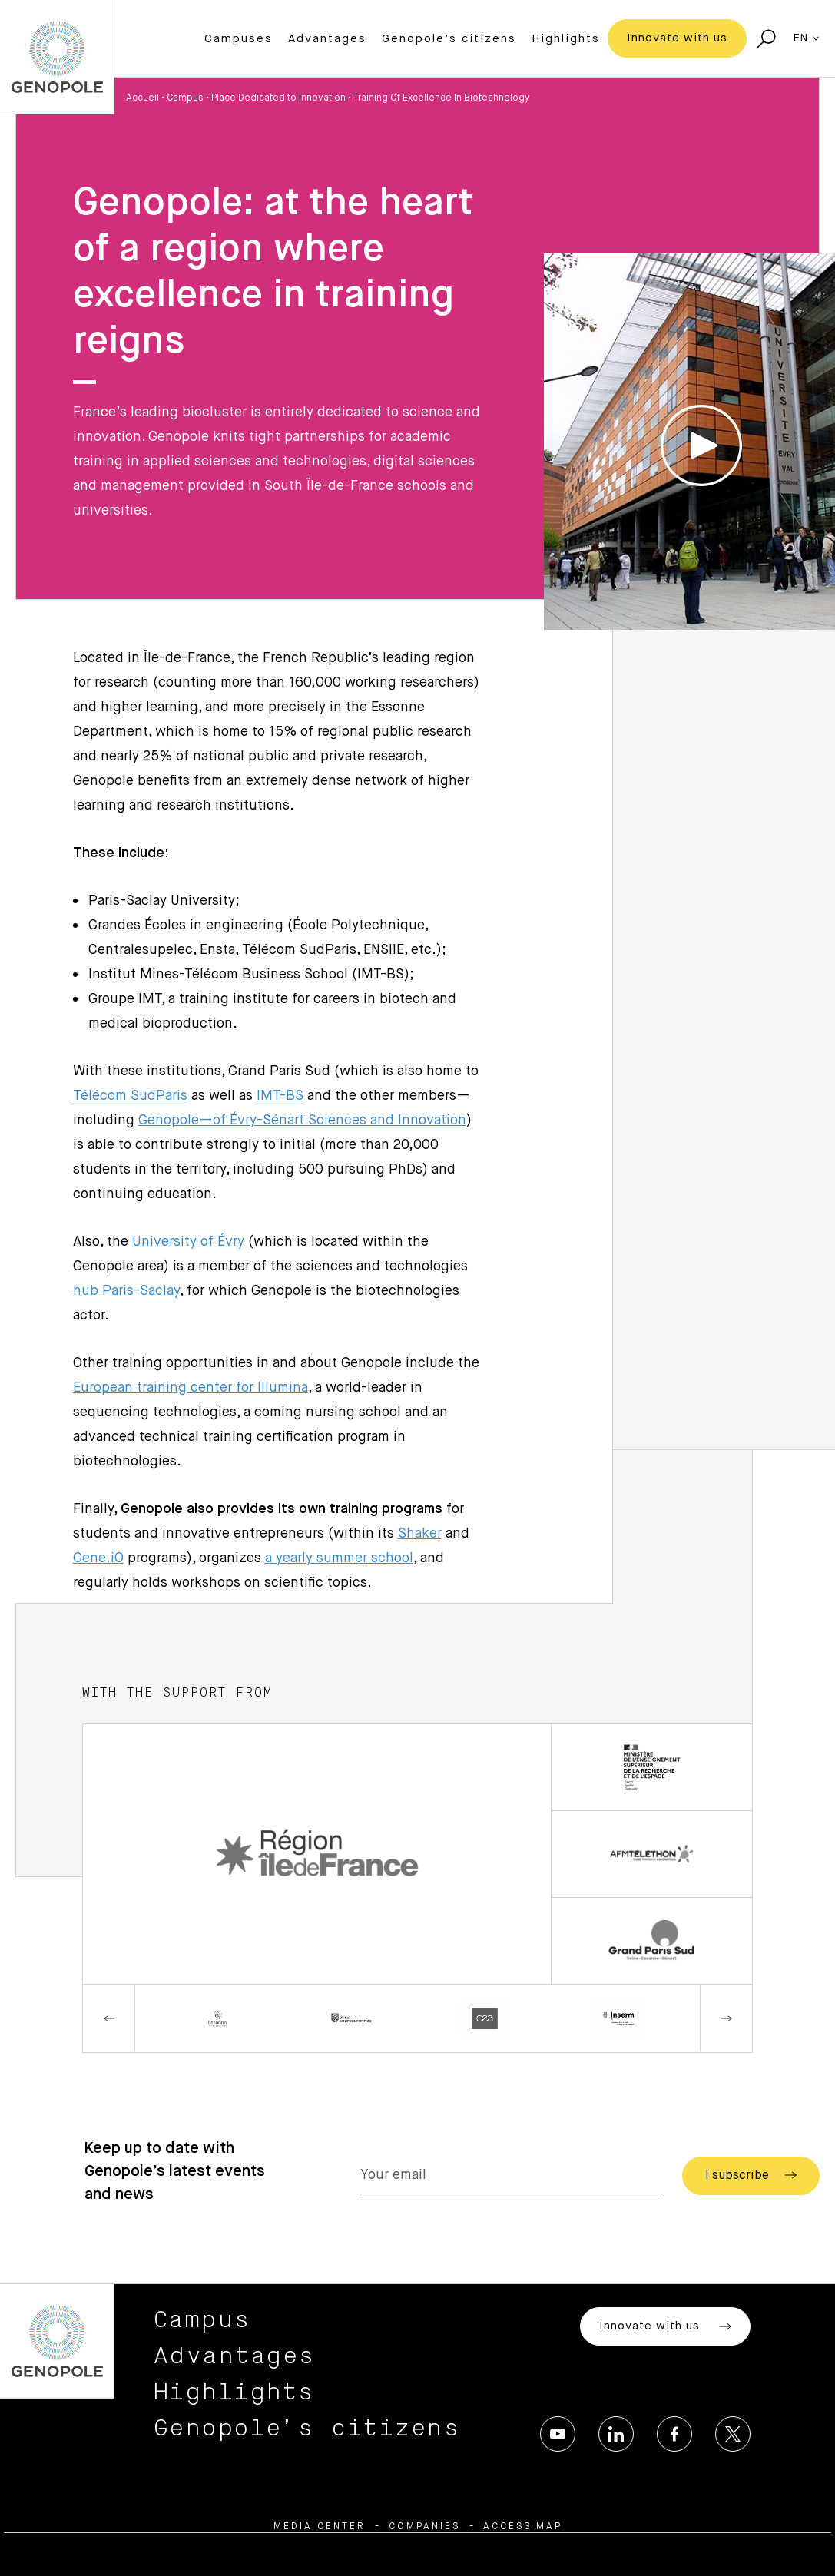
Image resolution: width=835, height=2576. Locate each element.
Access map (522, 2526)
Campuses (238, 39)
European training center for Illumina (190, 1388)
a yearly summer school (339, 1558)
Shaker (420, 1534)
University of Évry (188, 1242)
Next (726, 2018)
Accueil (142, 98)
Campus (185, 98)
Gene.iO (98, 1558)
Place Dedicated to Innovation (278, 98)
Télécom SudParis (130, 1096)
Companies (424, 2526)
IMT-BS (280, 1096)
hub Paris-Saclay (126, 1291)
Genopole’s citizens (449, 39)
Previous (109, 2018)
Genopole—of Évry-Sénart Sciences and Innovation (302, 1120)
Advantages (327, 39)
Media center (319, 2526)
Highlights (566, 39)
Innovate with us (677, 38)
